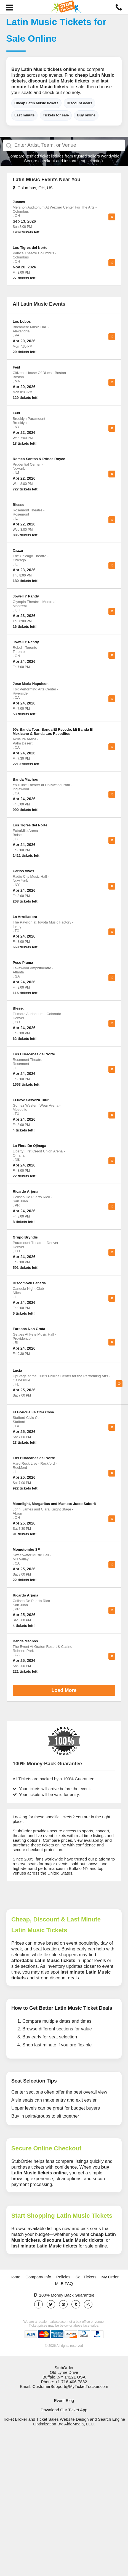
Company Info (38, 2277)
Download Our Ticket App (64, 2409)
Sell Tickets (86, 2277)
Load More (63, 1690)
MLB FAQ (64, 2283)
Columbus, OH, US (33, 187)
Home (14, 2277)
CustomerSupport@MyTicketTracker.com (70, 2386)
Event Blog (64, 2400)
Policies (63, 2277)
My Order (110, 2277)
